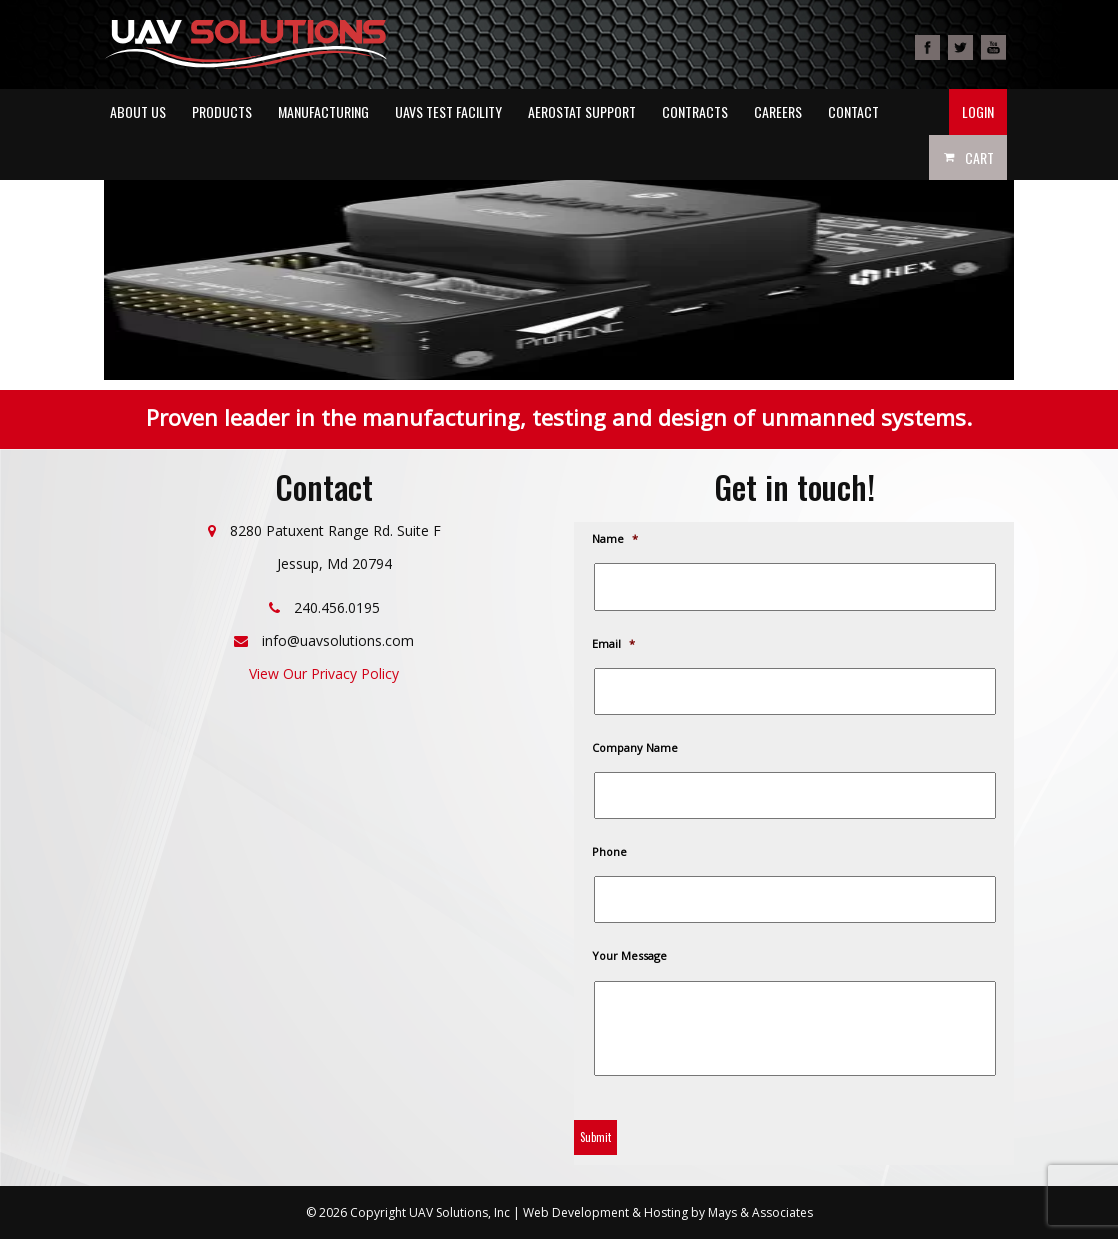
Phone (610, 852)
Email (614, 644)
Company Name (636, 748)
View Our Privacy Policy (324, 673)
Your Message (630, 956)
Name (616, 539)
